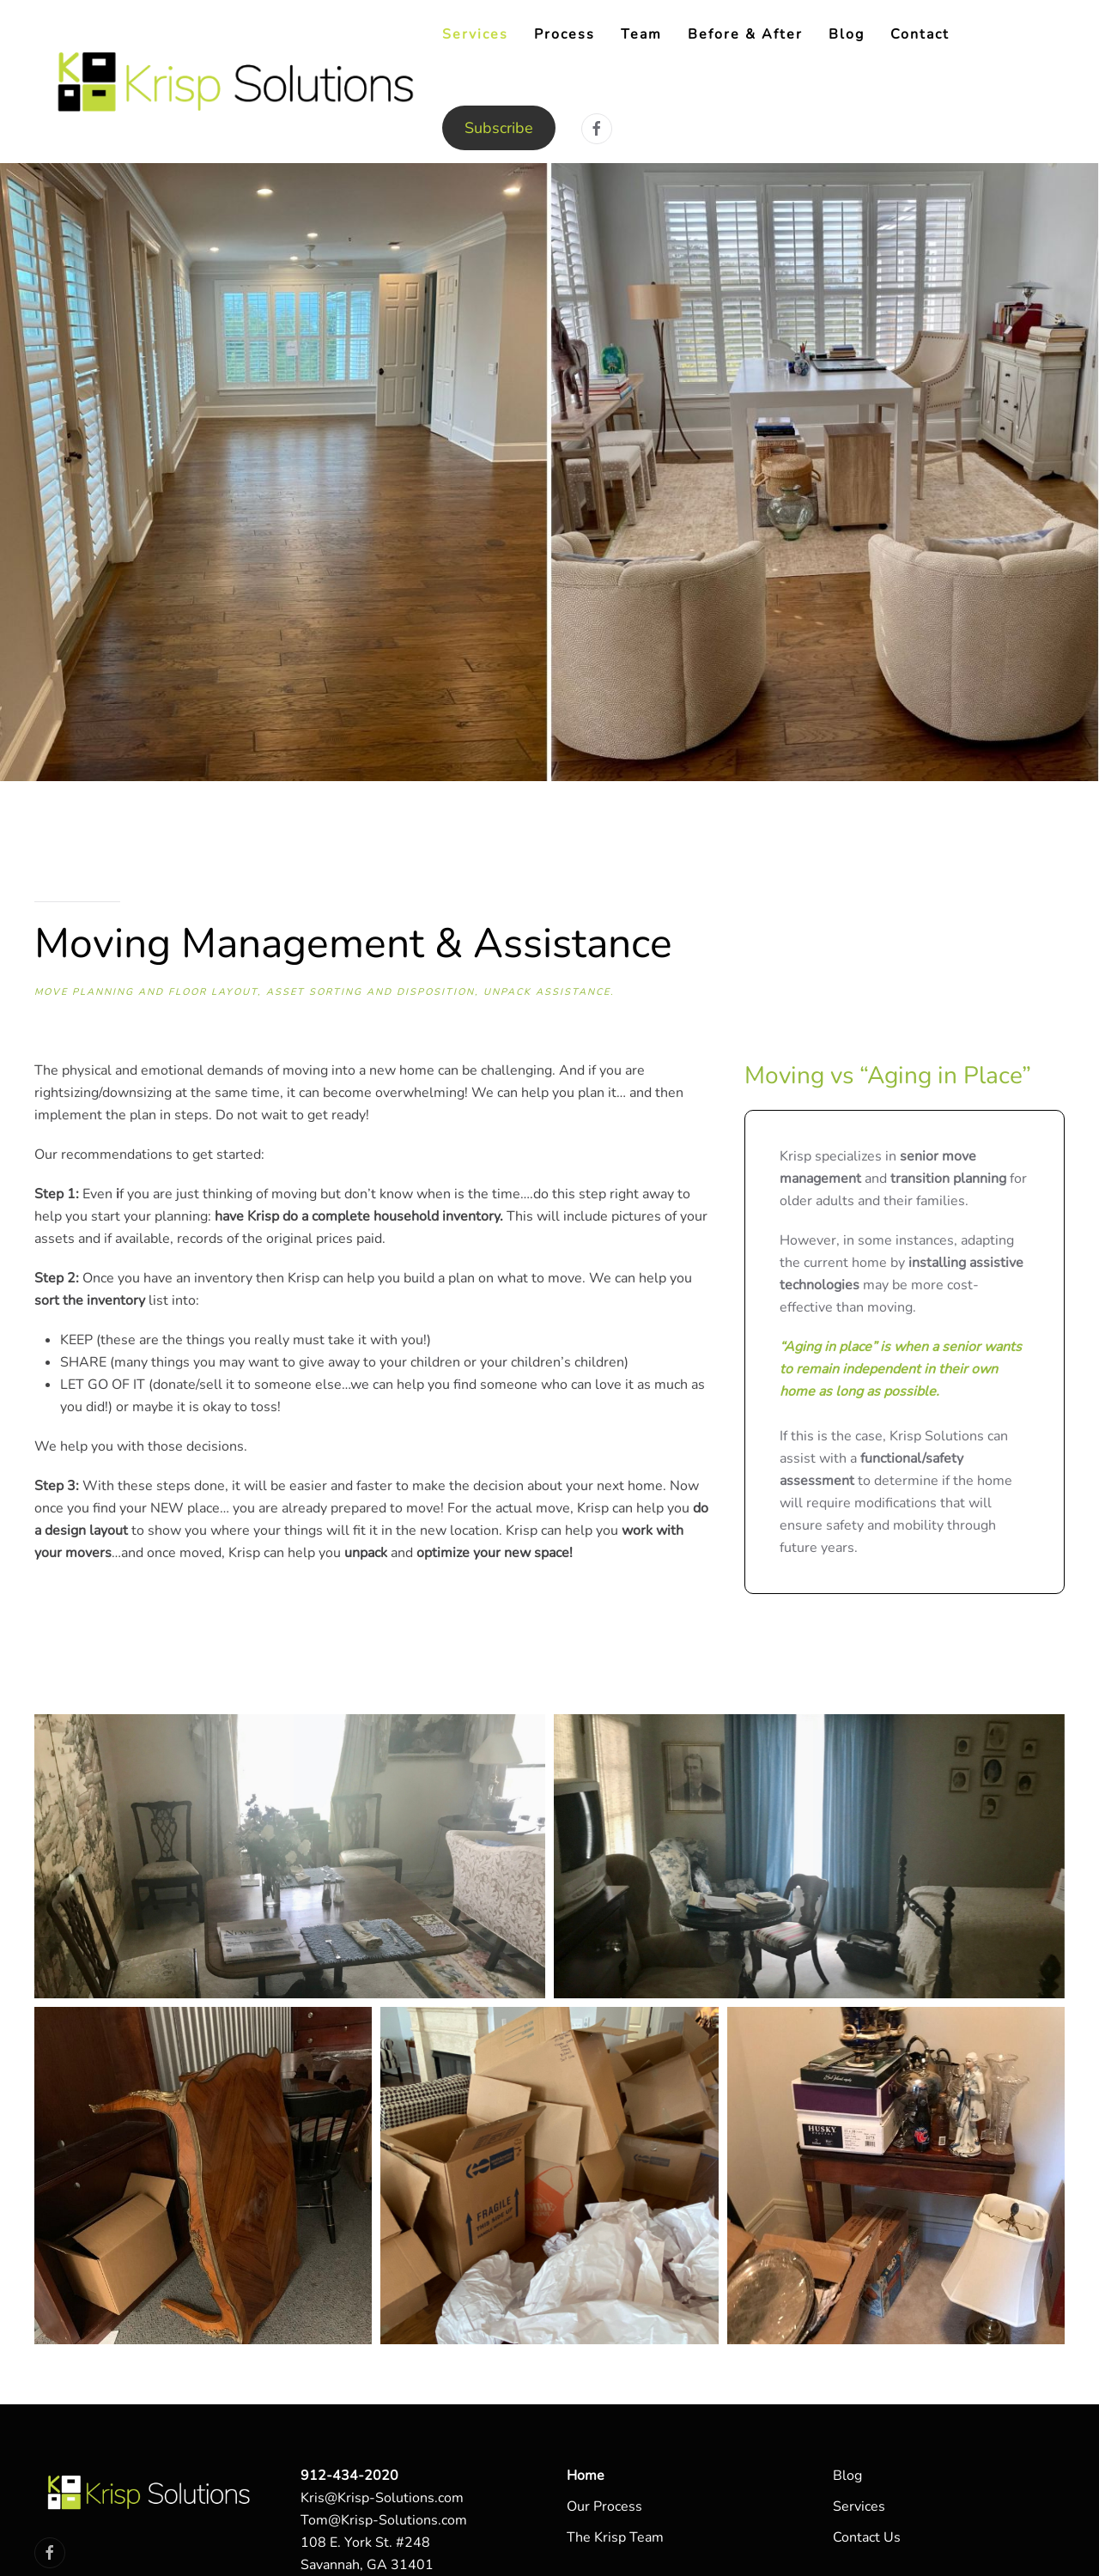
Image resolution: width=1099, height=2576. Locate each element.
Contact (920, 34)
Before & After (745, 34)
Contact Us (867, 2537)
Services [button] (475, 34)
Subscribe (498, 128)
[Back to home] (238, 81)
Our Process (604, 2506)
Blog (847, 34)
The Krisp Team (615, 2537)
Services (859, 2506)
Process (564, 34)
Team (641, 34)
